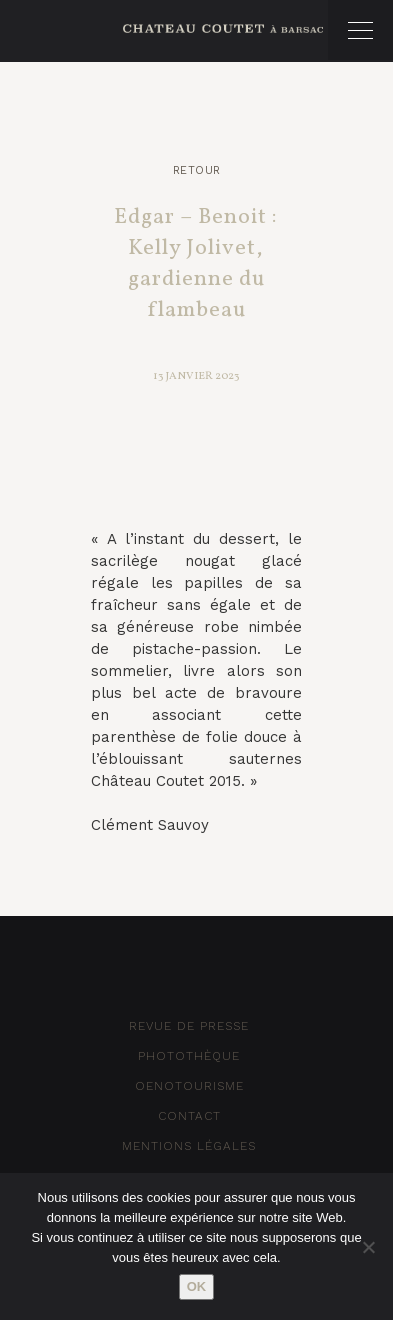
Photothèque (189, 1056)
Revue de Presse (189, 1026)
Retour (197, 170)
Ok (197, 1286)
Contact (189, 1116)
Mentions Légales (189, 1146)
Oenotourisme (189, 1086)
